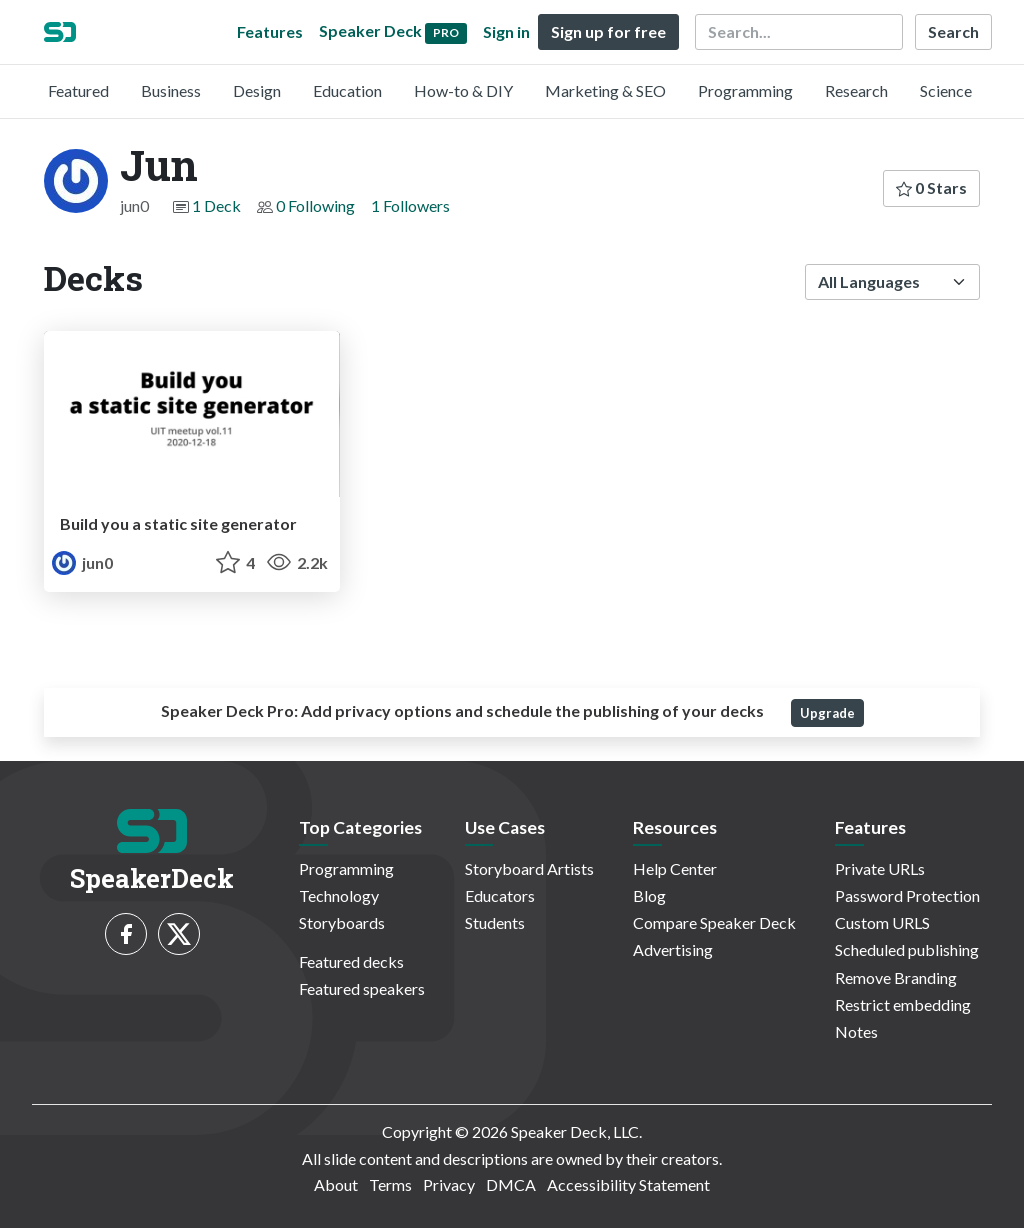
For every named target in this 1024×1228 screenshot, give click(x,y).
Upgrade (827, 713)
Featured (78, 90)
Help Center (675, 868)
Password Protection (907, 895)
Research (856, 90)
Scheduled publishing (907, 949)
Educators (500, 895)
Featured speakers (362, 988)
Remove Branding (896, 977)
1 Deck (216, 205)
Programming (745, 90)
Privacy (449, 1184)
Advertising (673, 949)
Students (495, 922)
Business (171, 90)
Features (270, 31)
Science (946, 90)
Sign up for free (608, 31)
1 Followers (410, 205)
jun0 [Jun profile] (82, 562)
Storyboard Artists (529, 868)
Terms (390, 1184)
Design (257, 90)
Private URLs (880, 868)
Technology (339, 895)
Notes (856, 1031)
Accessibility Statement (628, 1184)
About (336, 1184)
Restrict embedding (903, 1004)
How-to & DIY (463, 90)
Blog (649, 895)
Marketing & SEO (605, 90)
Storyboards (342, 922)
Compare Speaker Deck (714, 922)
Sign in (506, 31)
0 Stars (931, 187)
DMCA (511, 1184)
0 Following (315, 205)
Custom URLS (882, 922)
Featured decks (351, 961)
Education (347, 90)
